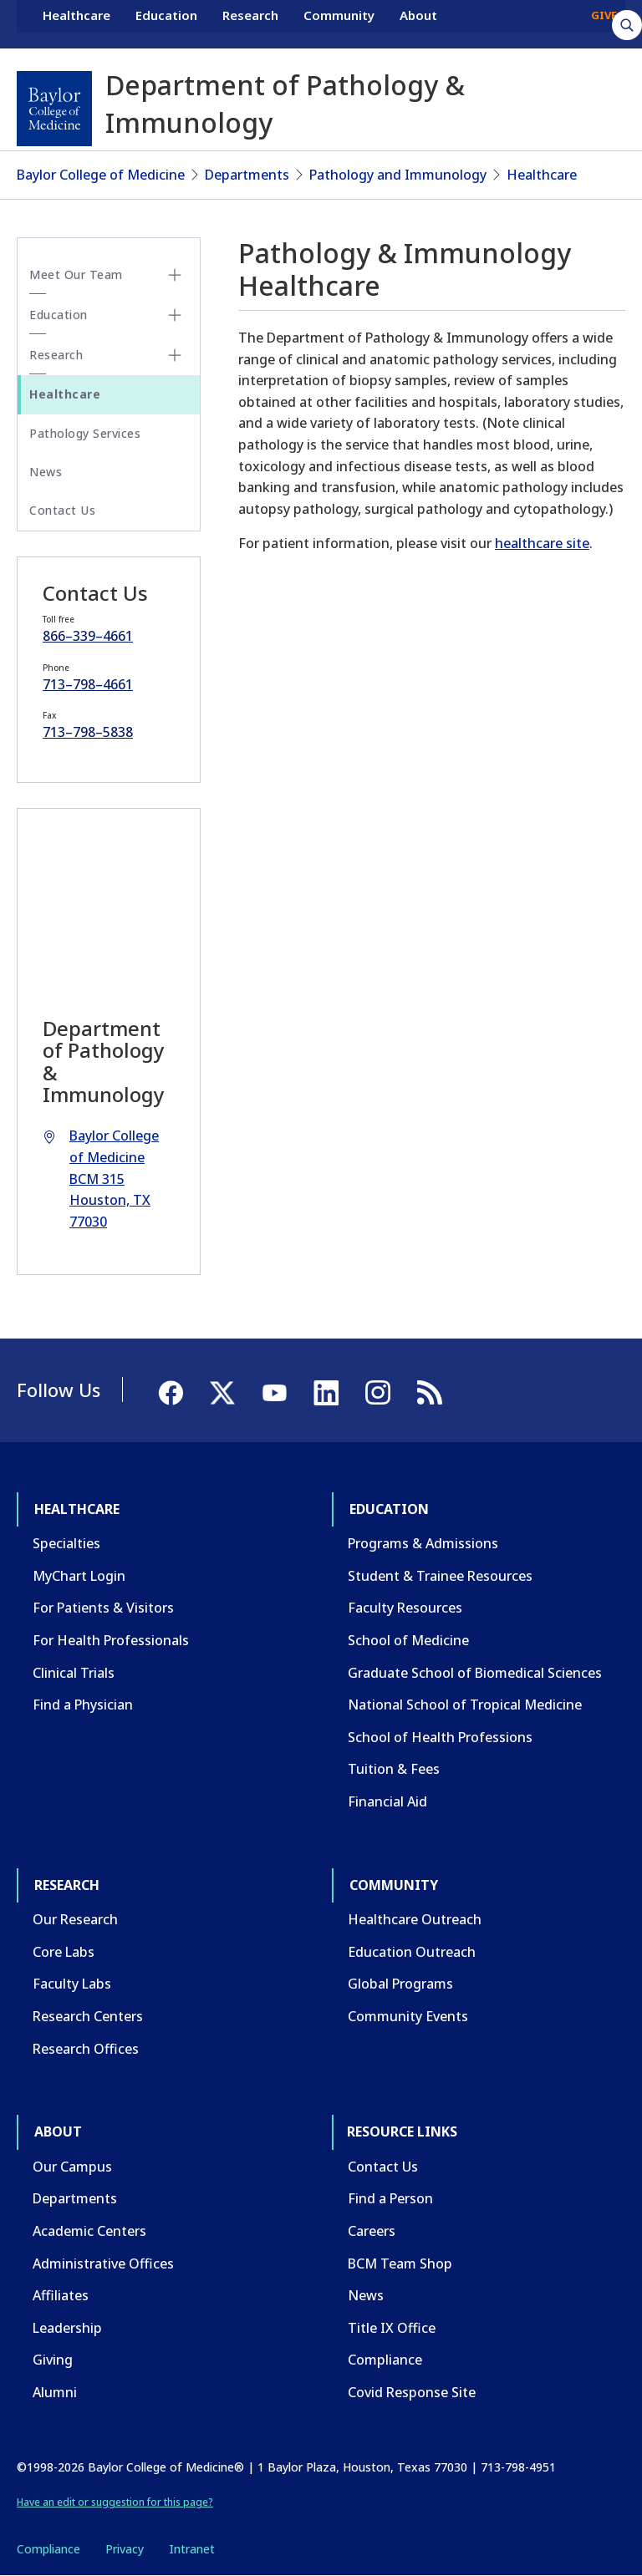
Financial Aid (387, 1801)
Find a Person (390, 2198)
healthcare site (542, 543)
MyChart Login (79, 1576)
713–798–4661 (88, 684)
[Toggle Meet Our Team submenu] (175, 275)
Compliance (385, 2359)
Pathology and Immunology (398, 174)
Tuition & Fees (394, 1769)
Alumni (55, 2392)
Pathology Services (84, 433)
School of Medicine (408, 1640)
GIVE (604, 23)
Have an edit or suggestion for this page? (115, 2502)
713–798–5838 (88, 732)
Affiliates (61, 2295)
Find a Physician (83, 1704)
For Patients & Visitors (103, 1607)
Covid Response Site (412, 2392)
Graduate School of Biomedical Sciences (475, 1673)
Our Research (75, 1919)
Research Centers (88, 2016)
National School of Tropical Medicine (465, 1704)
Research (250, 23)
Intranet (192, 2549)
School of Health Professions (440, 1737)
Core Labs (63, 1952)
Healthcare (76, 23)
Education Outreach (412, 1952)
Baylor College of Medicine (101, 174)
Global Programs (400, 1983)
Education (166, 23)
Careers (371, 2231)
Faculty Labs (72, 1983)
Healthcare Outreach (415, 1919)
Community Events (408, 2016)
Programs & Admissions (423, 1543)
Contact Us (62, 510)
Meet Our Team (76, 274)
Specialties (66, 1543)
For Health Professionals (111, 1640)
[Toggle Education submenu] (175, 315)
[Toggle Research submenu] (175, 355)
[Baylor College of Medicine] (54, 108)
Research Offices (86, 2049)
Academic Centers (89, 2231)
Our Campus (72, 2166)
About (418, 23)
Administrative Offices (103, 2263)
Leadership (67, 2328)
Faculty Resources (405, 1607)
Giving (53, 2359)
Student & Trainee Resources (440, 1576)
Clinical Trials (74, 1673)
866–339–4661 (88, 636)
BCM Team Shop (400, 2263)
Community (338, 23)
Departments (247, 174)
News (45, 472)
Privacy (124, 2549)
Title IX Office (392, 2328)
